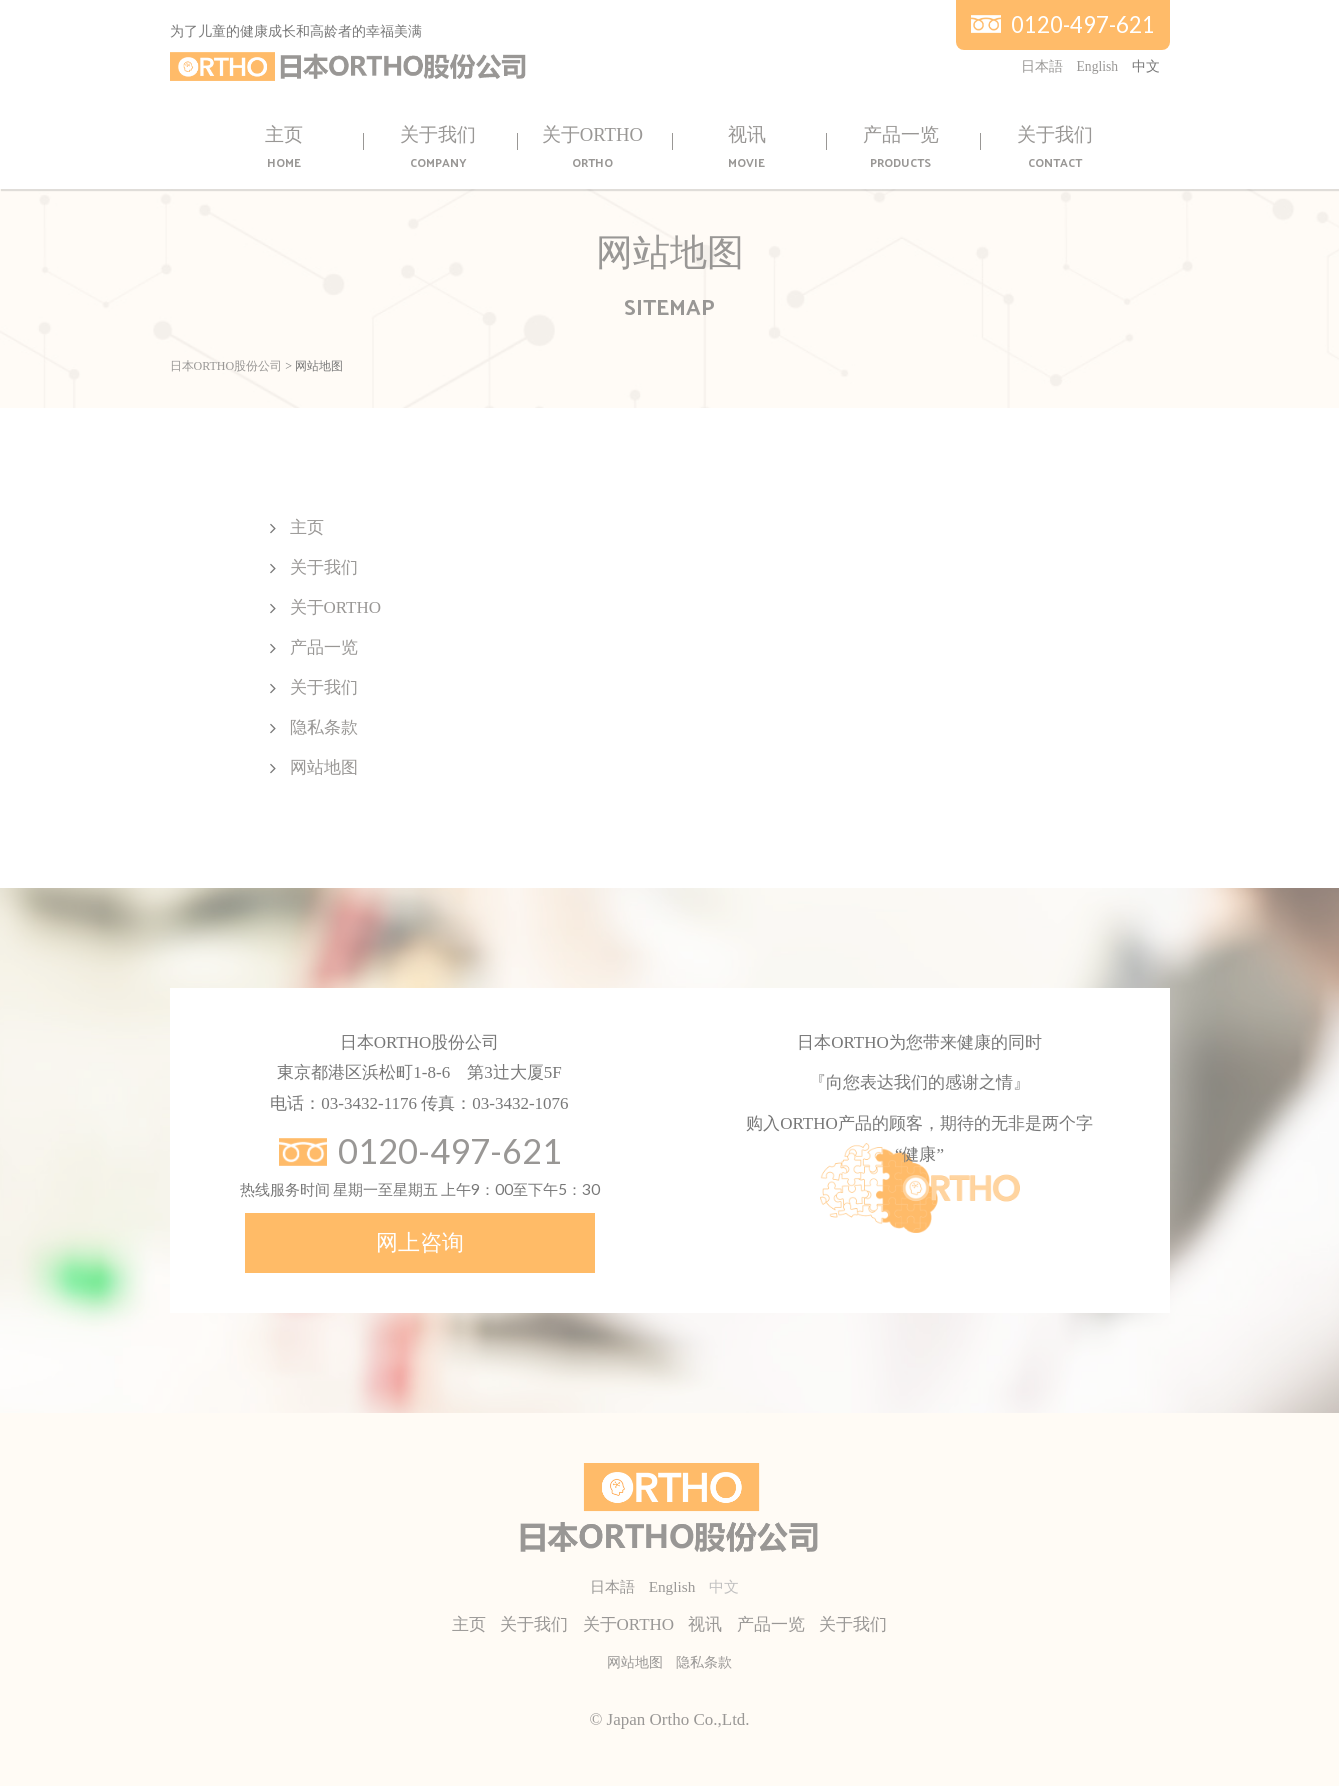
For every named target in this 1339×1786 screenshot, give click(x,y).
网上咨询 (420, 1242)
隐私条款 (324, 727)
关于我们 (438, 148)
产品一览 (901, 148)
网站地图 (324, 767)
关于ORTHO (592, 148)
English (1098, 66)
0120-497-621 (1083, 24)
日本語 (1042, 66)
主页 (284, 148)
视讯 (747, 148)
